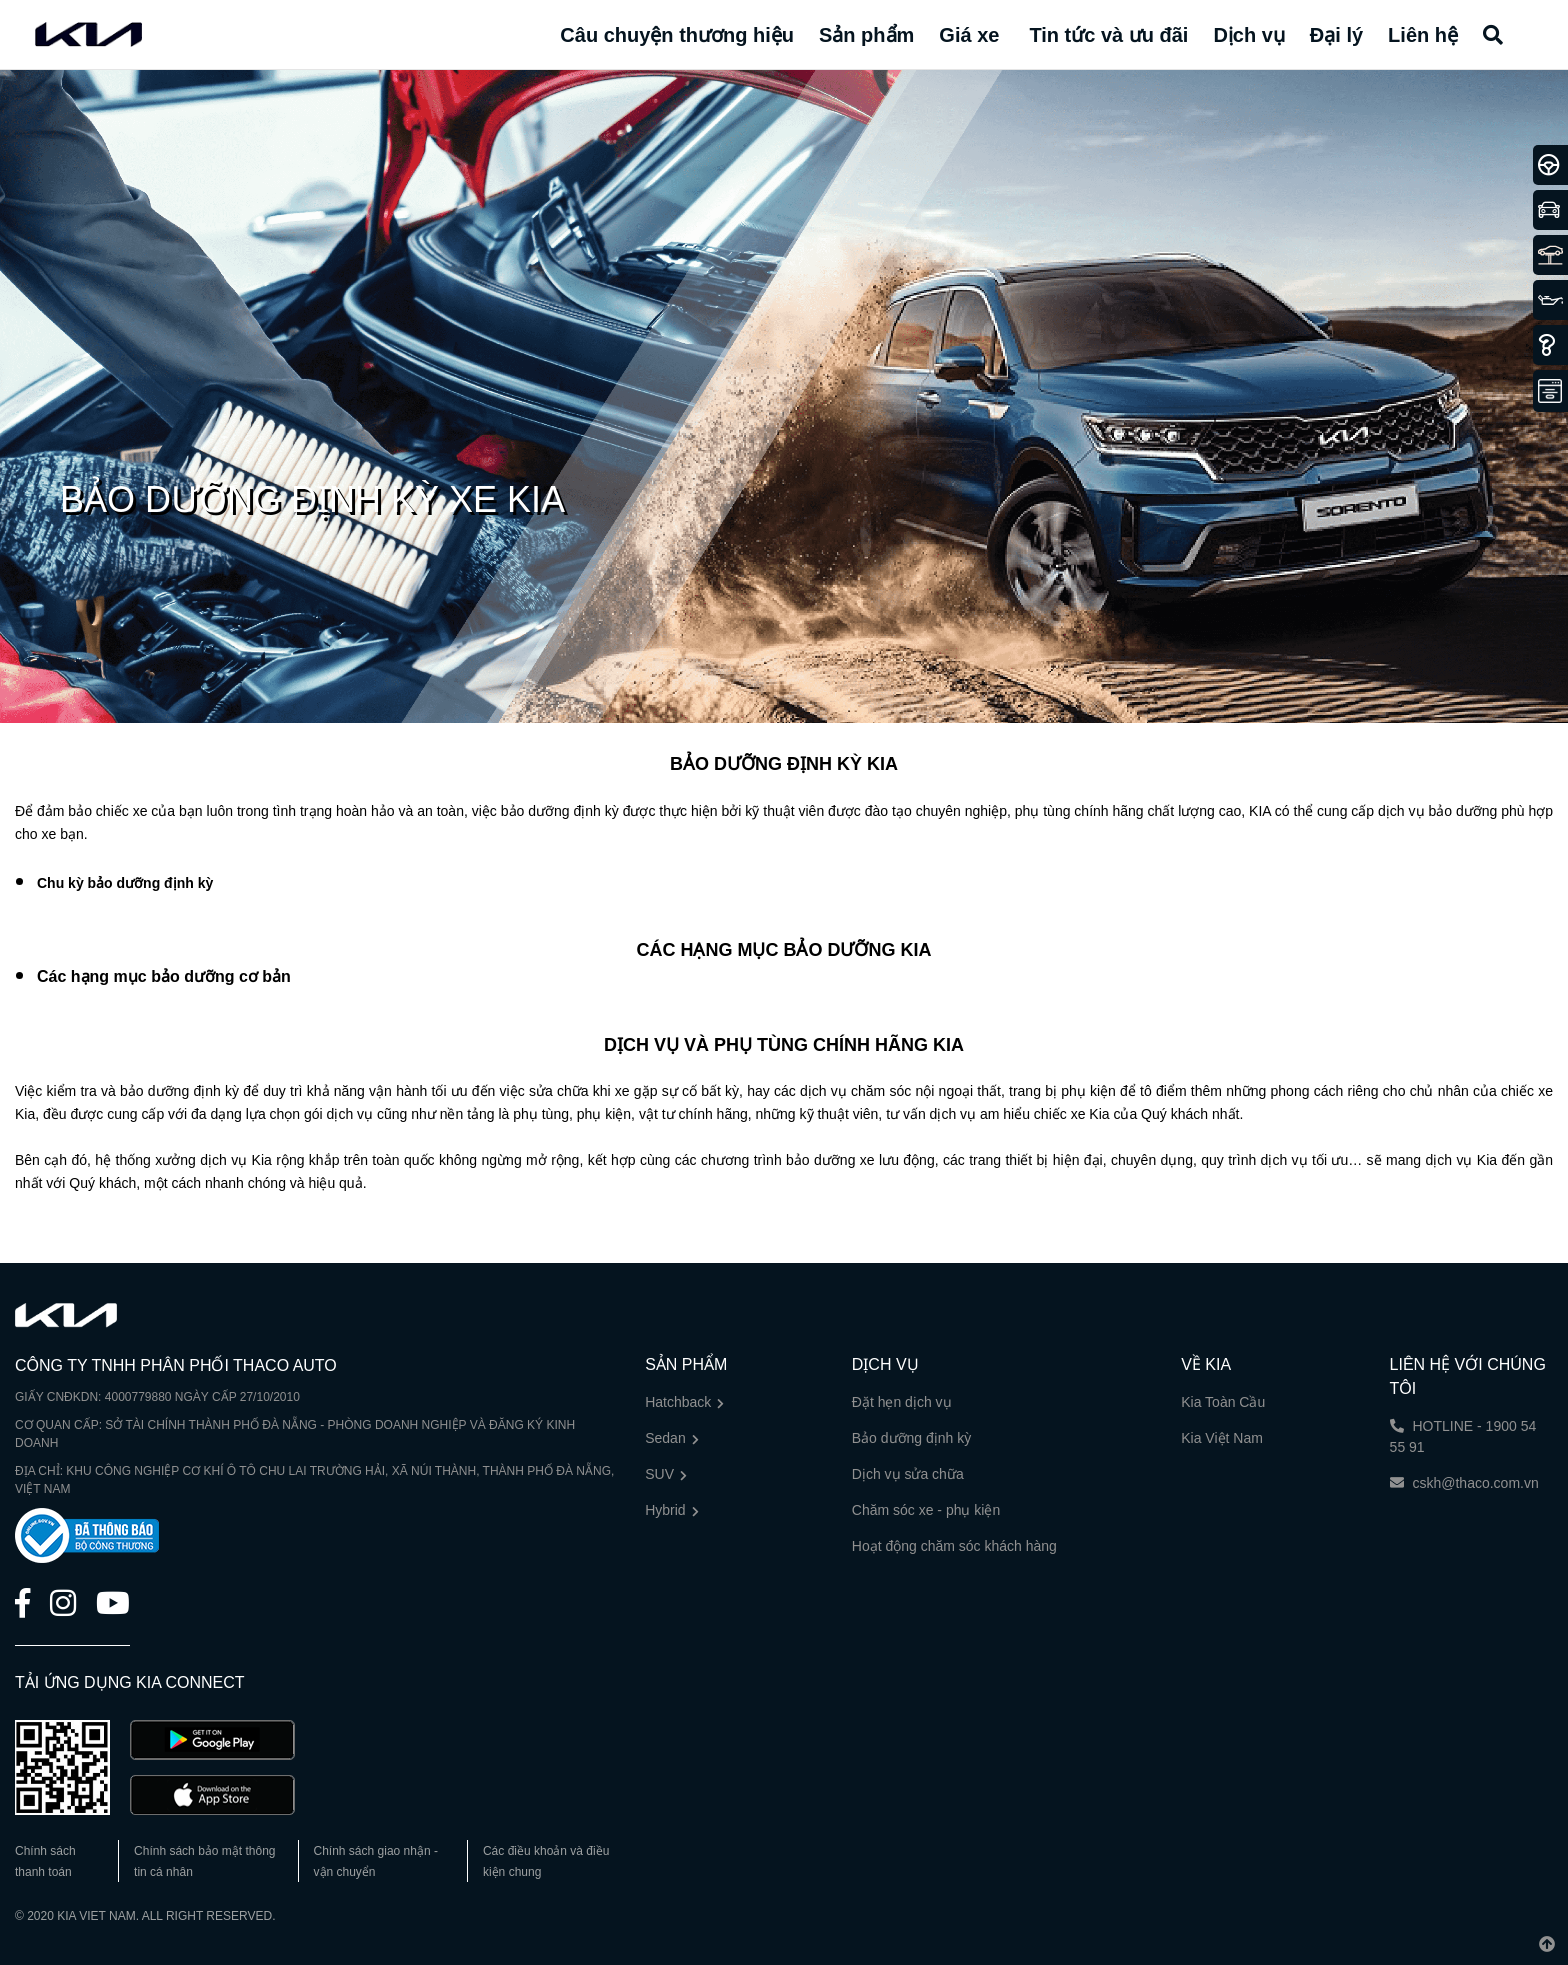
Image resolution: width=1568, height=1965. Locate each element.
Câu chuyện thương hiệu (677, 35)
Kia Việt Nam (1222, 1438)
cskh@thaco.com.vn (1464, 1483)
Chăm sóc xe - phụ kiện (926, 1510)
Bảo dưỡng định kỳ (912, 1438)
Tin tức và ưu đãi (1108, 35)
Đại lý (1336, 35)
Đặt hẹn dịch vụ (902, 1402)
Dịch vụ (1248, 35)
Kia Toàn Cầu (1223, 1402)
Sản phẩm (866, 35)
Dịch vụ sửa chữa (908, 1474)
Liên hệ (1423, 35)
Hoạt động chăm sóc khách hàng (954, 1546)
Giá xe (969, 35)
